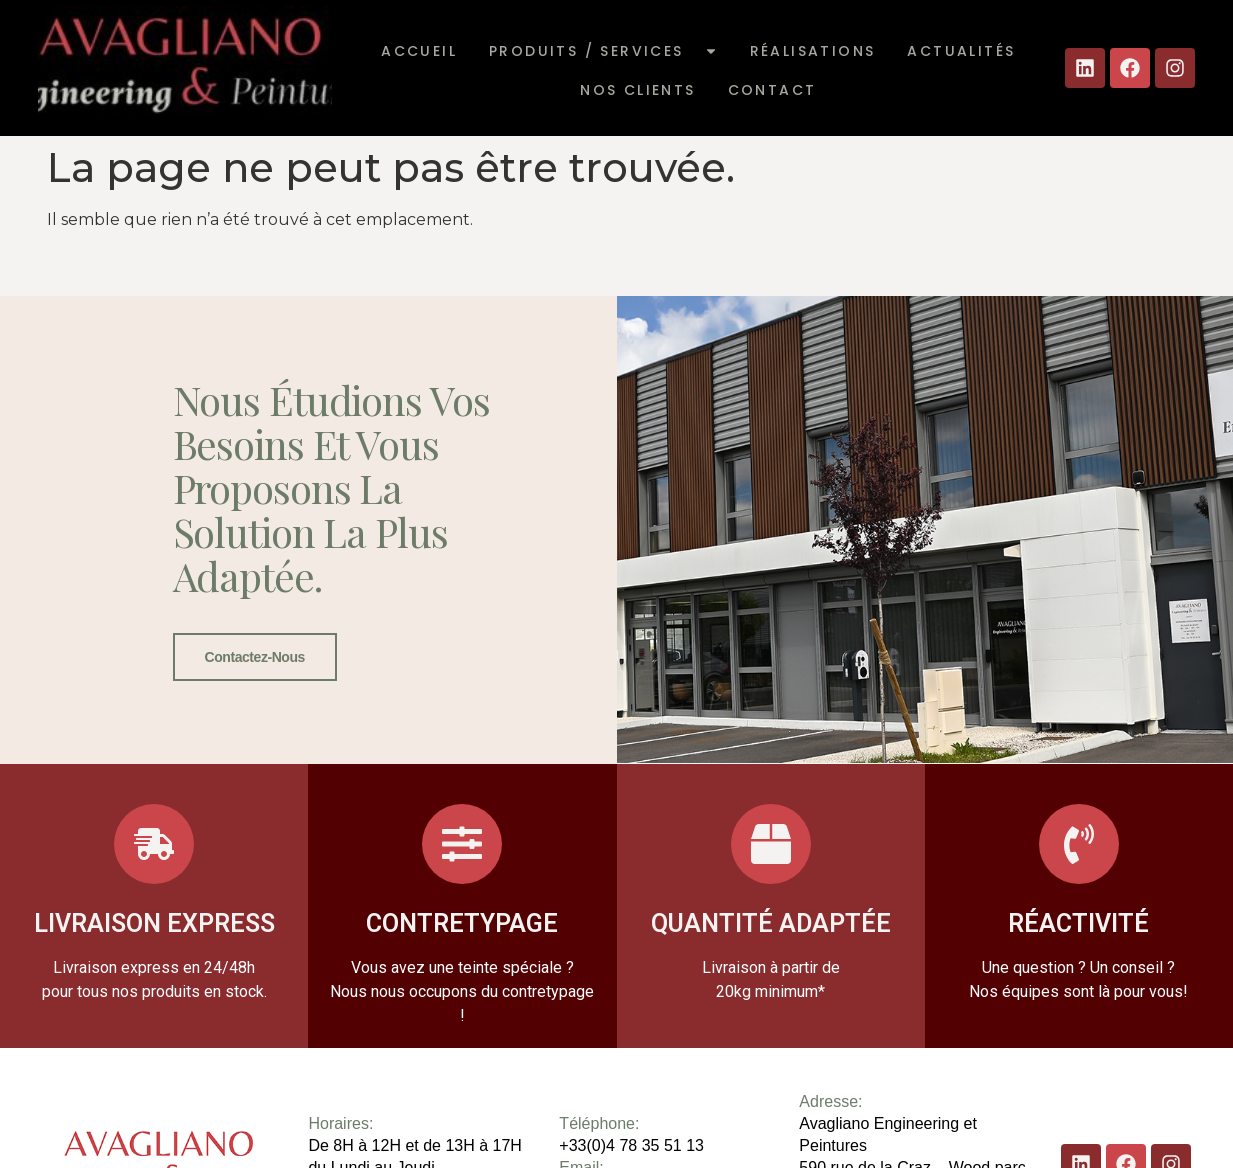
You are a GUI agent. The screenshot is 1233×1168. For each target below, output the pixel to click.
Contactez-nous (255, 657)
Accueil (419, 51)
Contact (772, 90)
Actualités (961, 51)
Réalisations (813, 51)
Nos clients (637, 90)
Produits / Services (603, 51)
